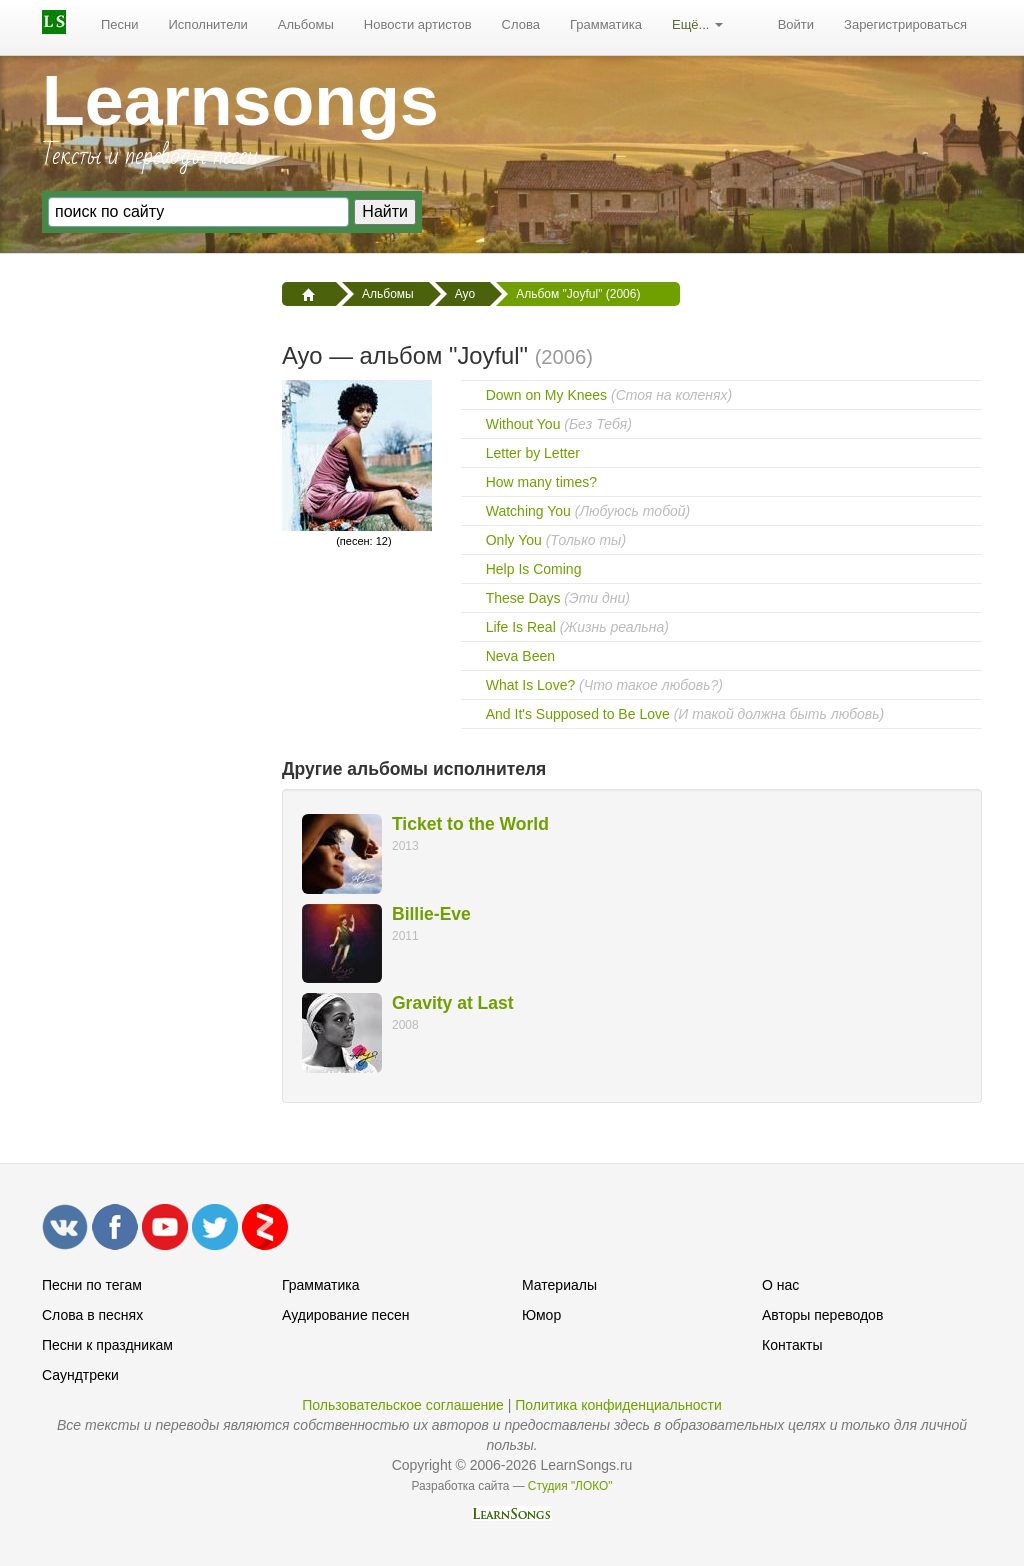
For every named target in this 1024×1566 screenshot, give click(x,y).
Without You (523, 424)
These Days (523, 598)
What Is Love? (531, 685)
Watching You (528, 511)
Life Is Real (521, 627)
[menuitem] (120, 25)
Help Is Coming (534, 569)
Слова (521, 24)
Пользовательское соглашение (403, 1405)
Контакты (792, 1345)
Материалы (559, 1285)
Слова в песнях (92, 1315)
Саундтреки (80, 1375)
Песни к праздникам (107, 1345)
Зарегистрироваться (905, 24)
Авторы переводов (822, 1315)
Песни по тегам (92, 1285)
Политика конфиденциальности (618, 1405)
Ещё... (697, 24)
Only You (514, 540)
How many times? (541, 482)
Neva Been (520, 656)
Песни (120, 24)
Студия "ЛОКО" (570, 1486)
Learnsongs (240, 101)
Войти (796, 24)
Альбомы (306, 24)
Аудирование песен (345, 1315)
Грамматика (606, 24)
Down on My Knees (546, 395)
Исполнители (208, 24)
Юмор (541, 1315)
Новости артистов (418, 24)
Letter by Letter (533, 453)
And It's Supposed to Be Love (578, 714)
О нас (780, 1285)
